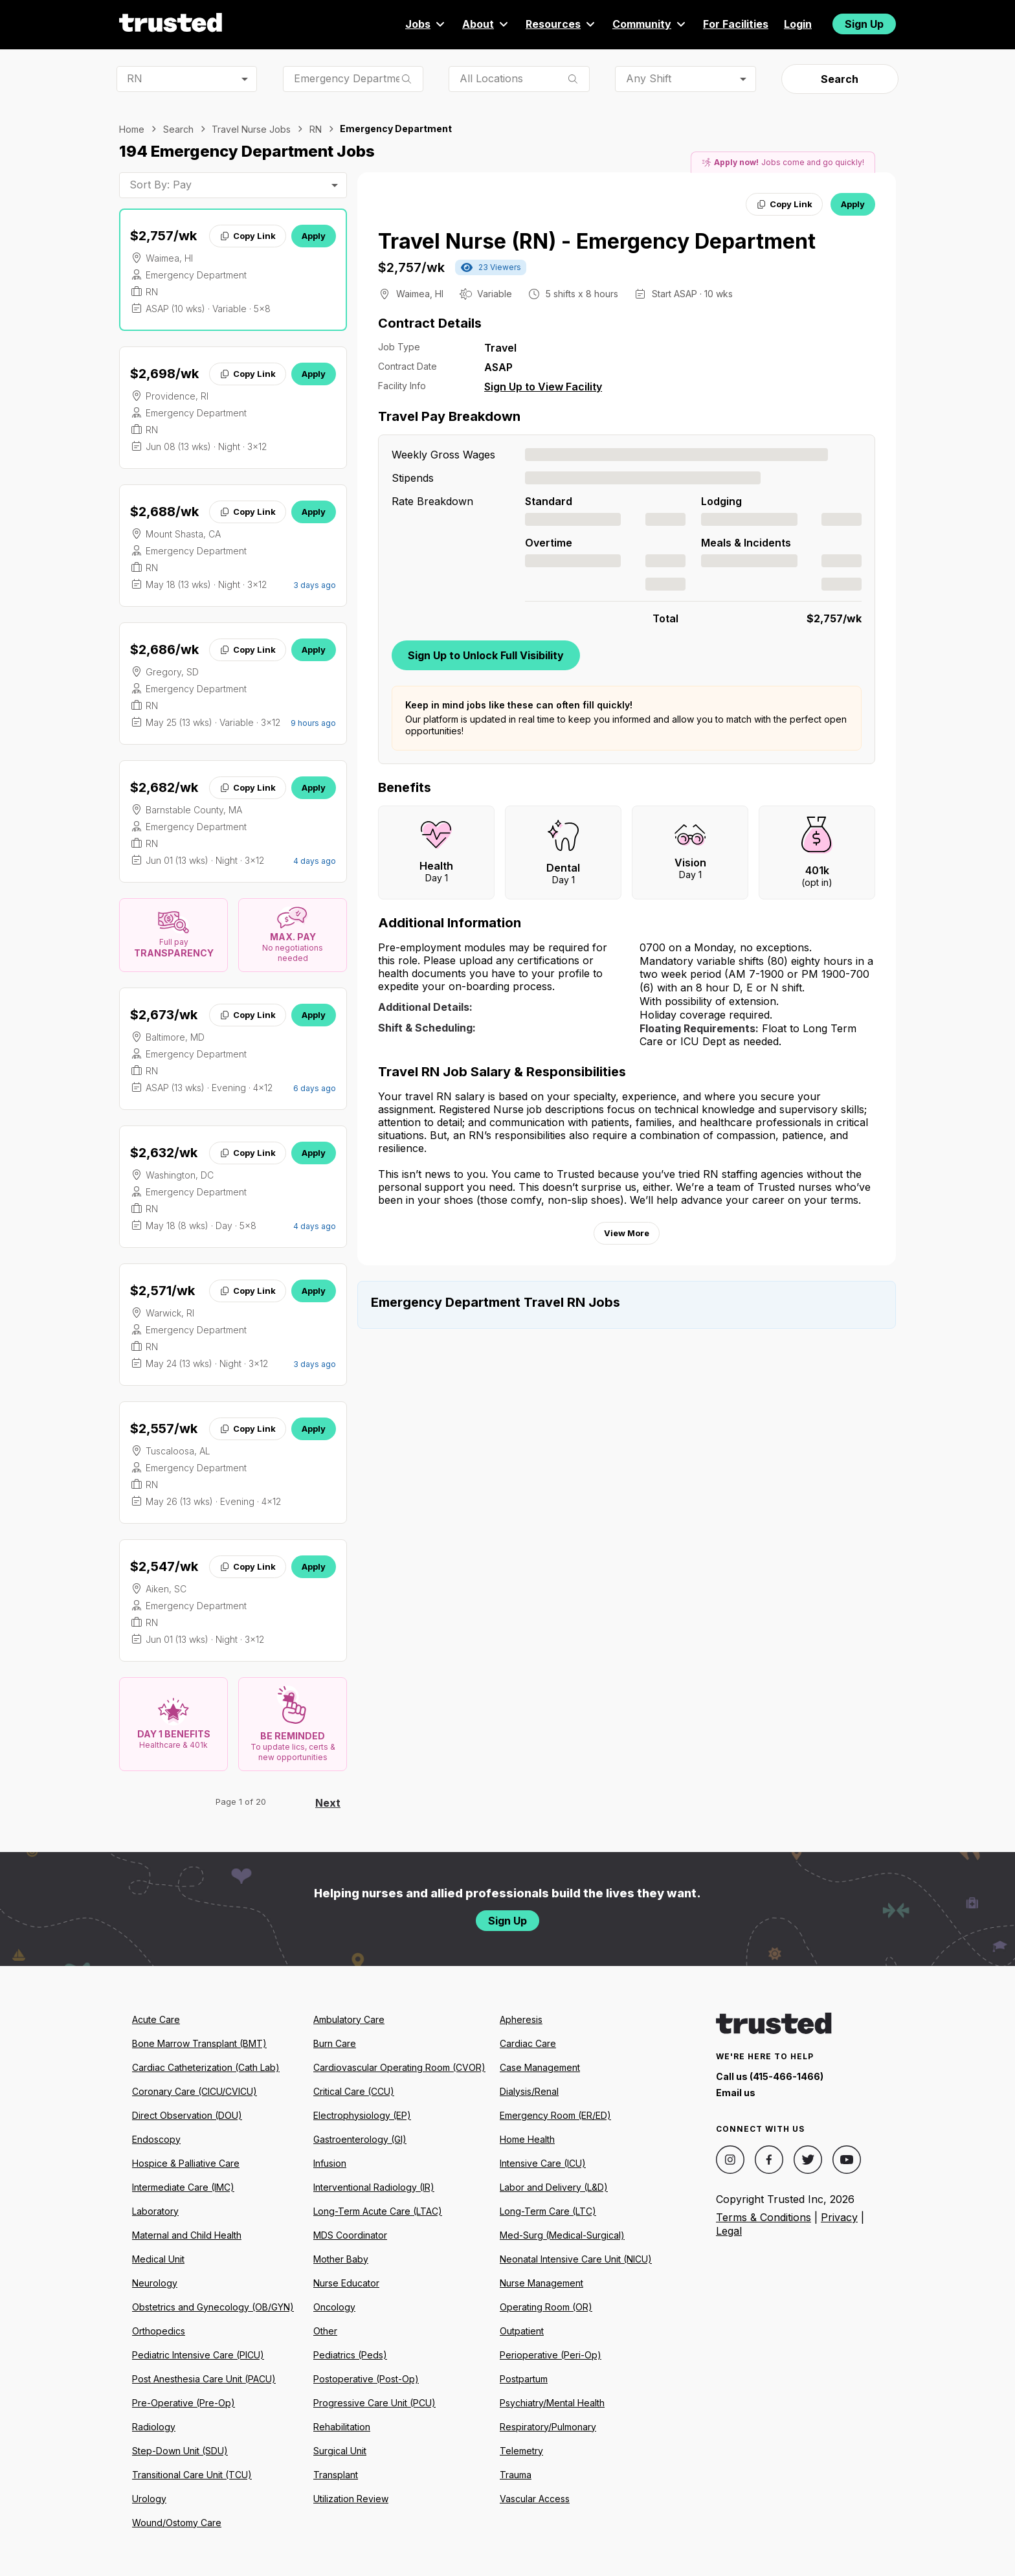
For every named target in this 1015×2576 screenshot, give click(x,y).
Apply (314, 236)
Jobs (426, 23)
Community (649, 23)
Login (798, 23)
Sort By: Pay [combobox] (160, 184)
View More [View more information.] (626, 1233)
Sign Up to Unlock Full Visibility (486, 655)
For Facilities (735, 23)
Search (839, 79)
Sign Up (864, 23)
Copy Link (247, 236)
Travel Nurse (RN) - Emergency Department (597, 241)
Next (327, 1802)
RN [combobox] (134, 78)
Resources (561, 23)
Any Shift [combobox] (648, 78)
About (486, 23)
